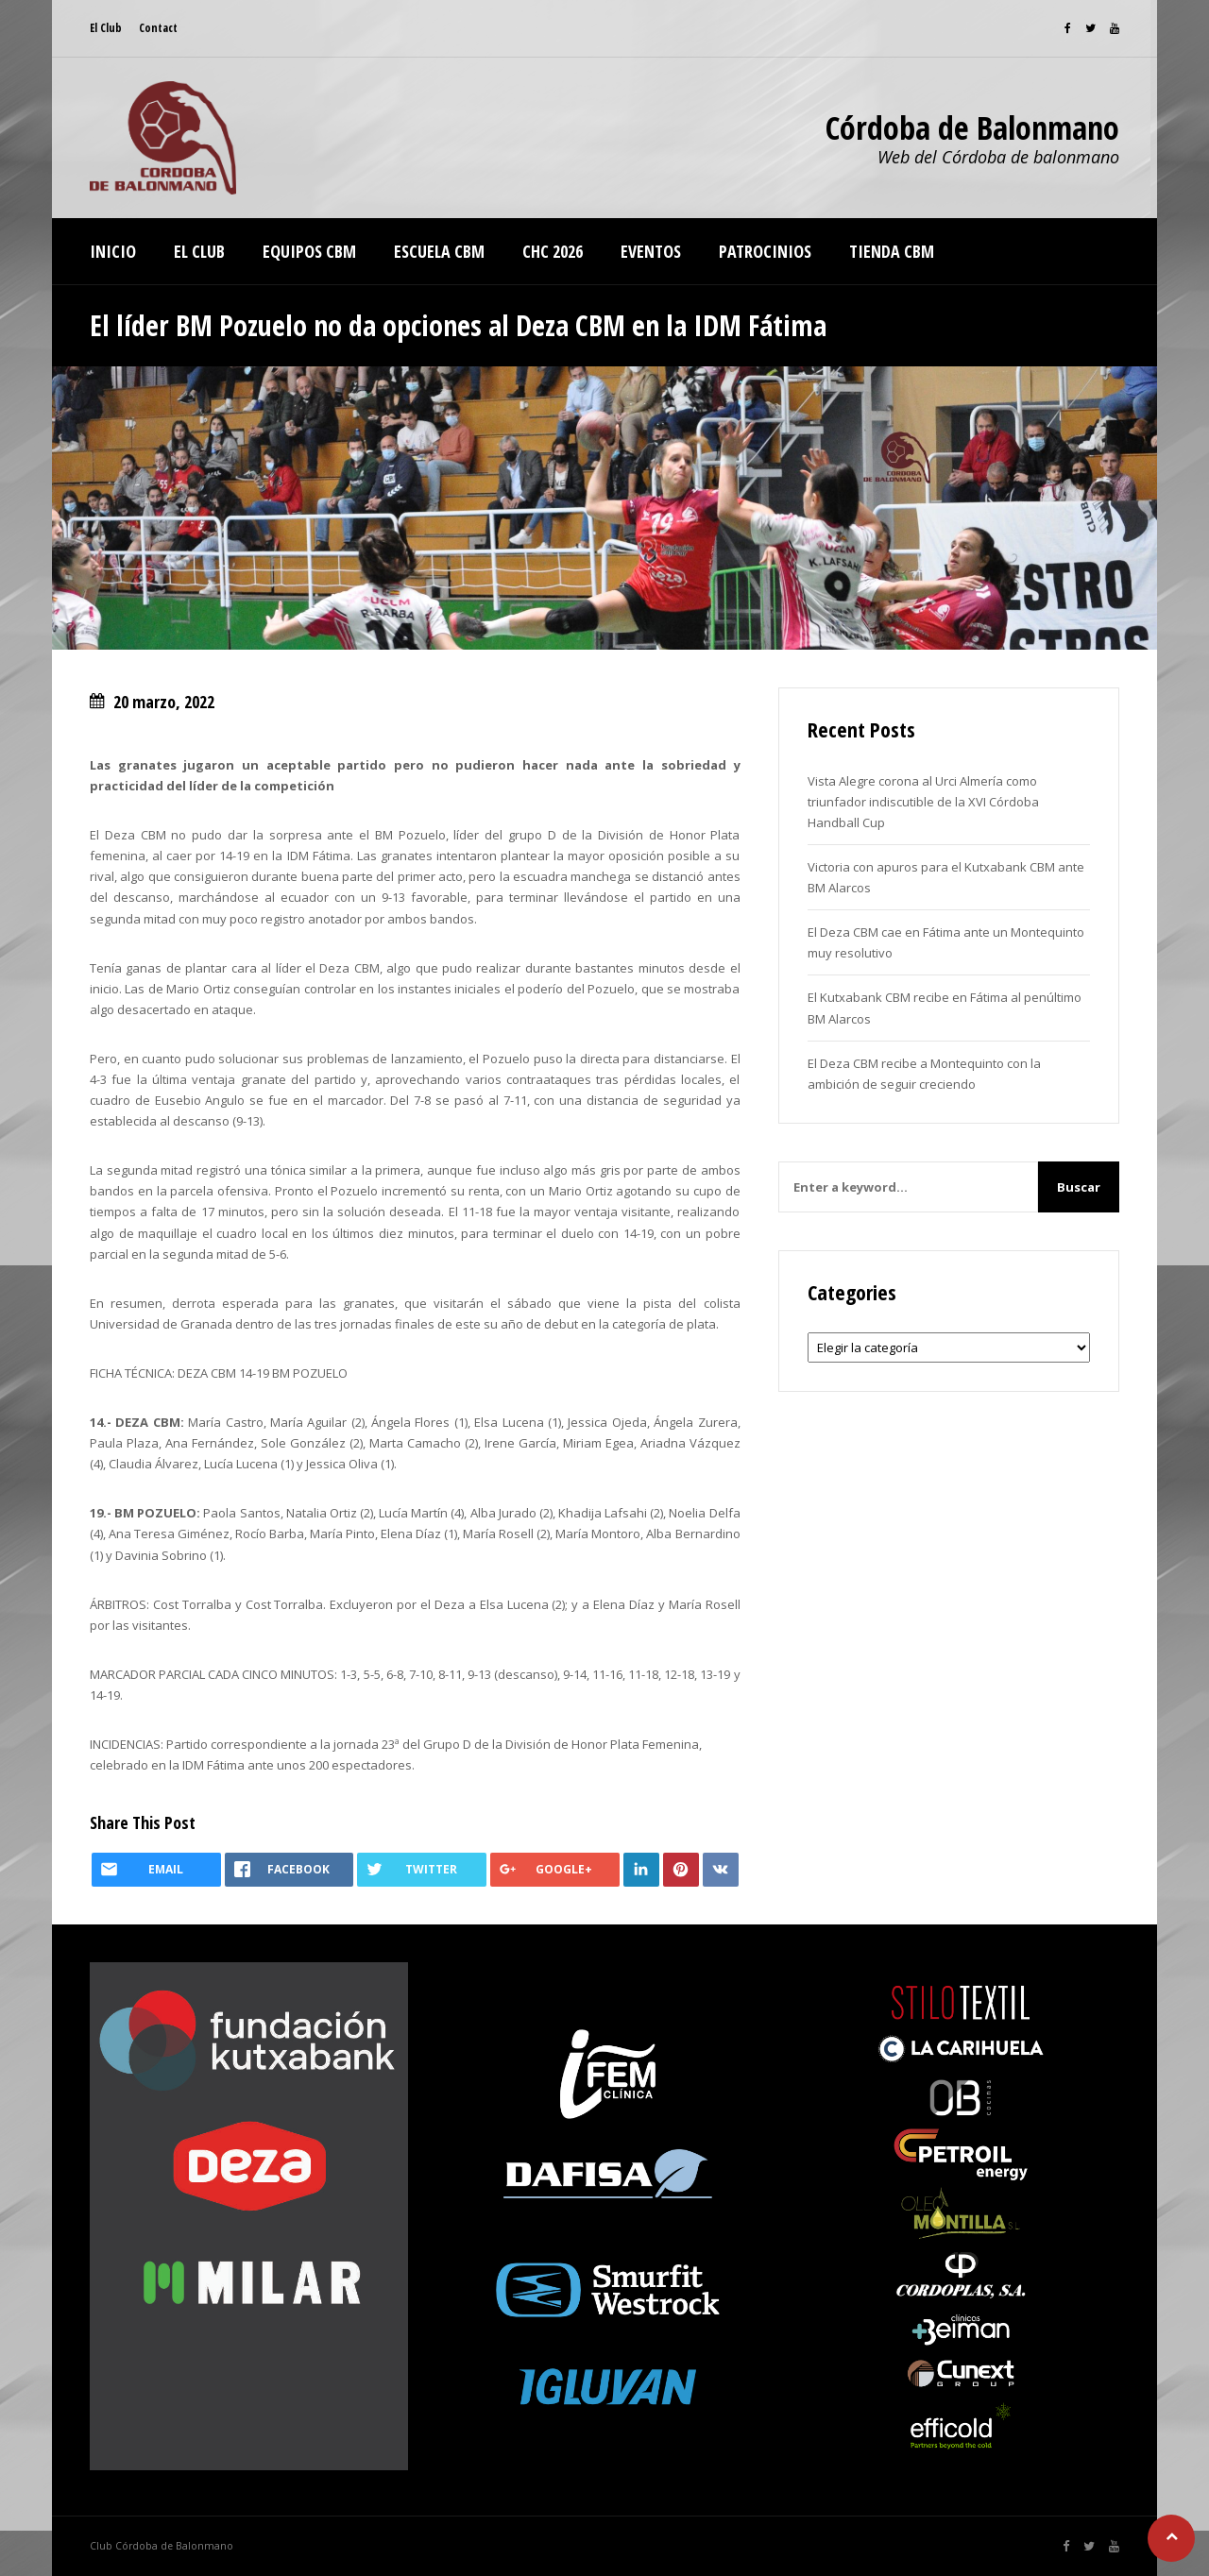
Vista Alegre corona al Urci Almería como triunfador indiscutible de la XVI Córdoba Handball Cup (923, 801)
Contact (158, 28)
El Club (106, 28)
